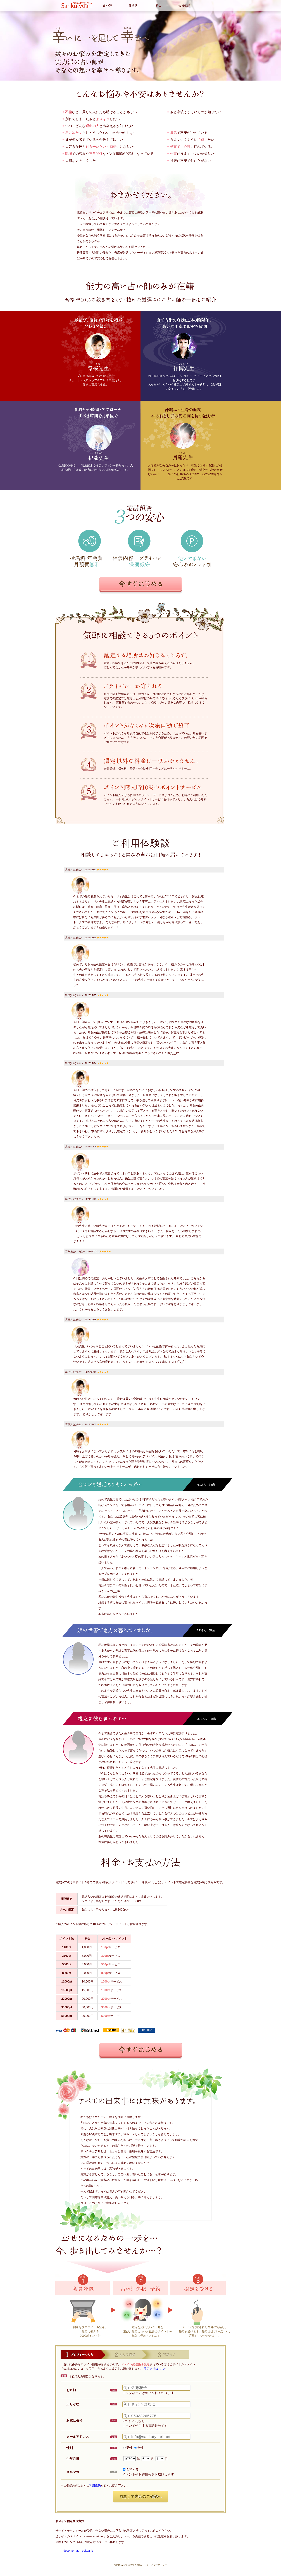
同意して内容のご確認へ (140, 2496)
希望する (131, 2469)
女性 (139, 2448)
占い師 (107, 5)
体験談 (133, 5)
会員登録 (184, 5)
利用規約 (95, 2485)
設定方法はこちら (155, 2368)
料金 (158, 5)
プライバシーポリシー (155, 2564)
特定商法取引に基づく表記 (128, 2564)
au (77, 2550)
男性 (128, 2448)
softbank (87, 2550)
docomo (68, 2550)
